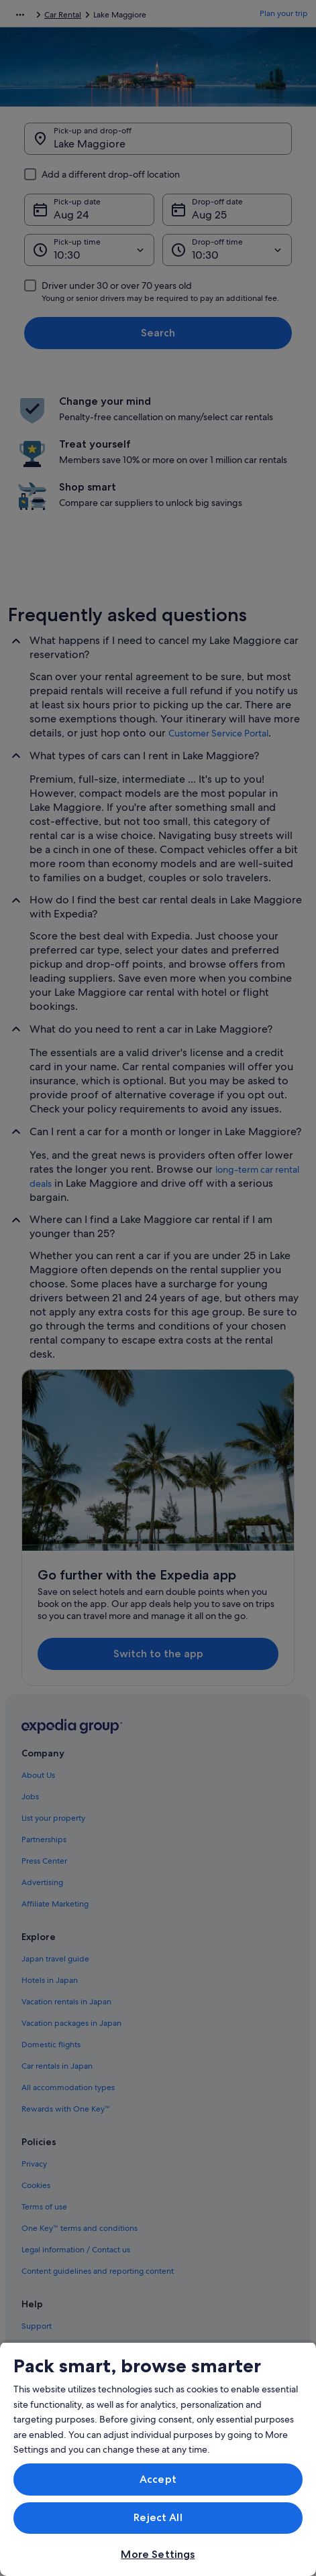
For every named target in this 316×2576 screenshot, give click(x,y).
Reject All (158, 2517)
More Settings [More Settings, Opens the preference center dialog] (158, 2554)
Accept (158, 2479)
